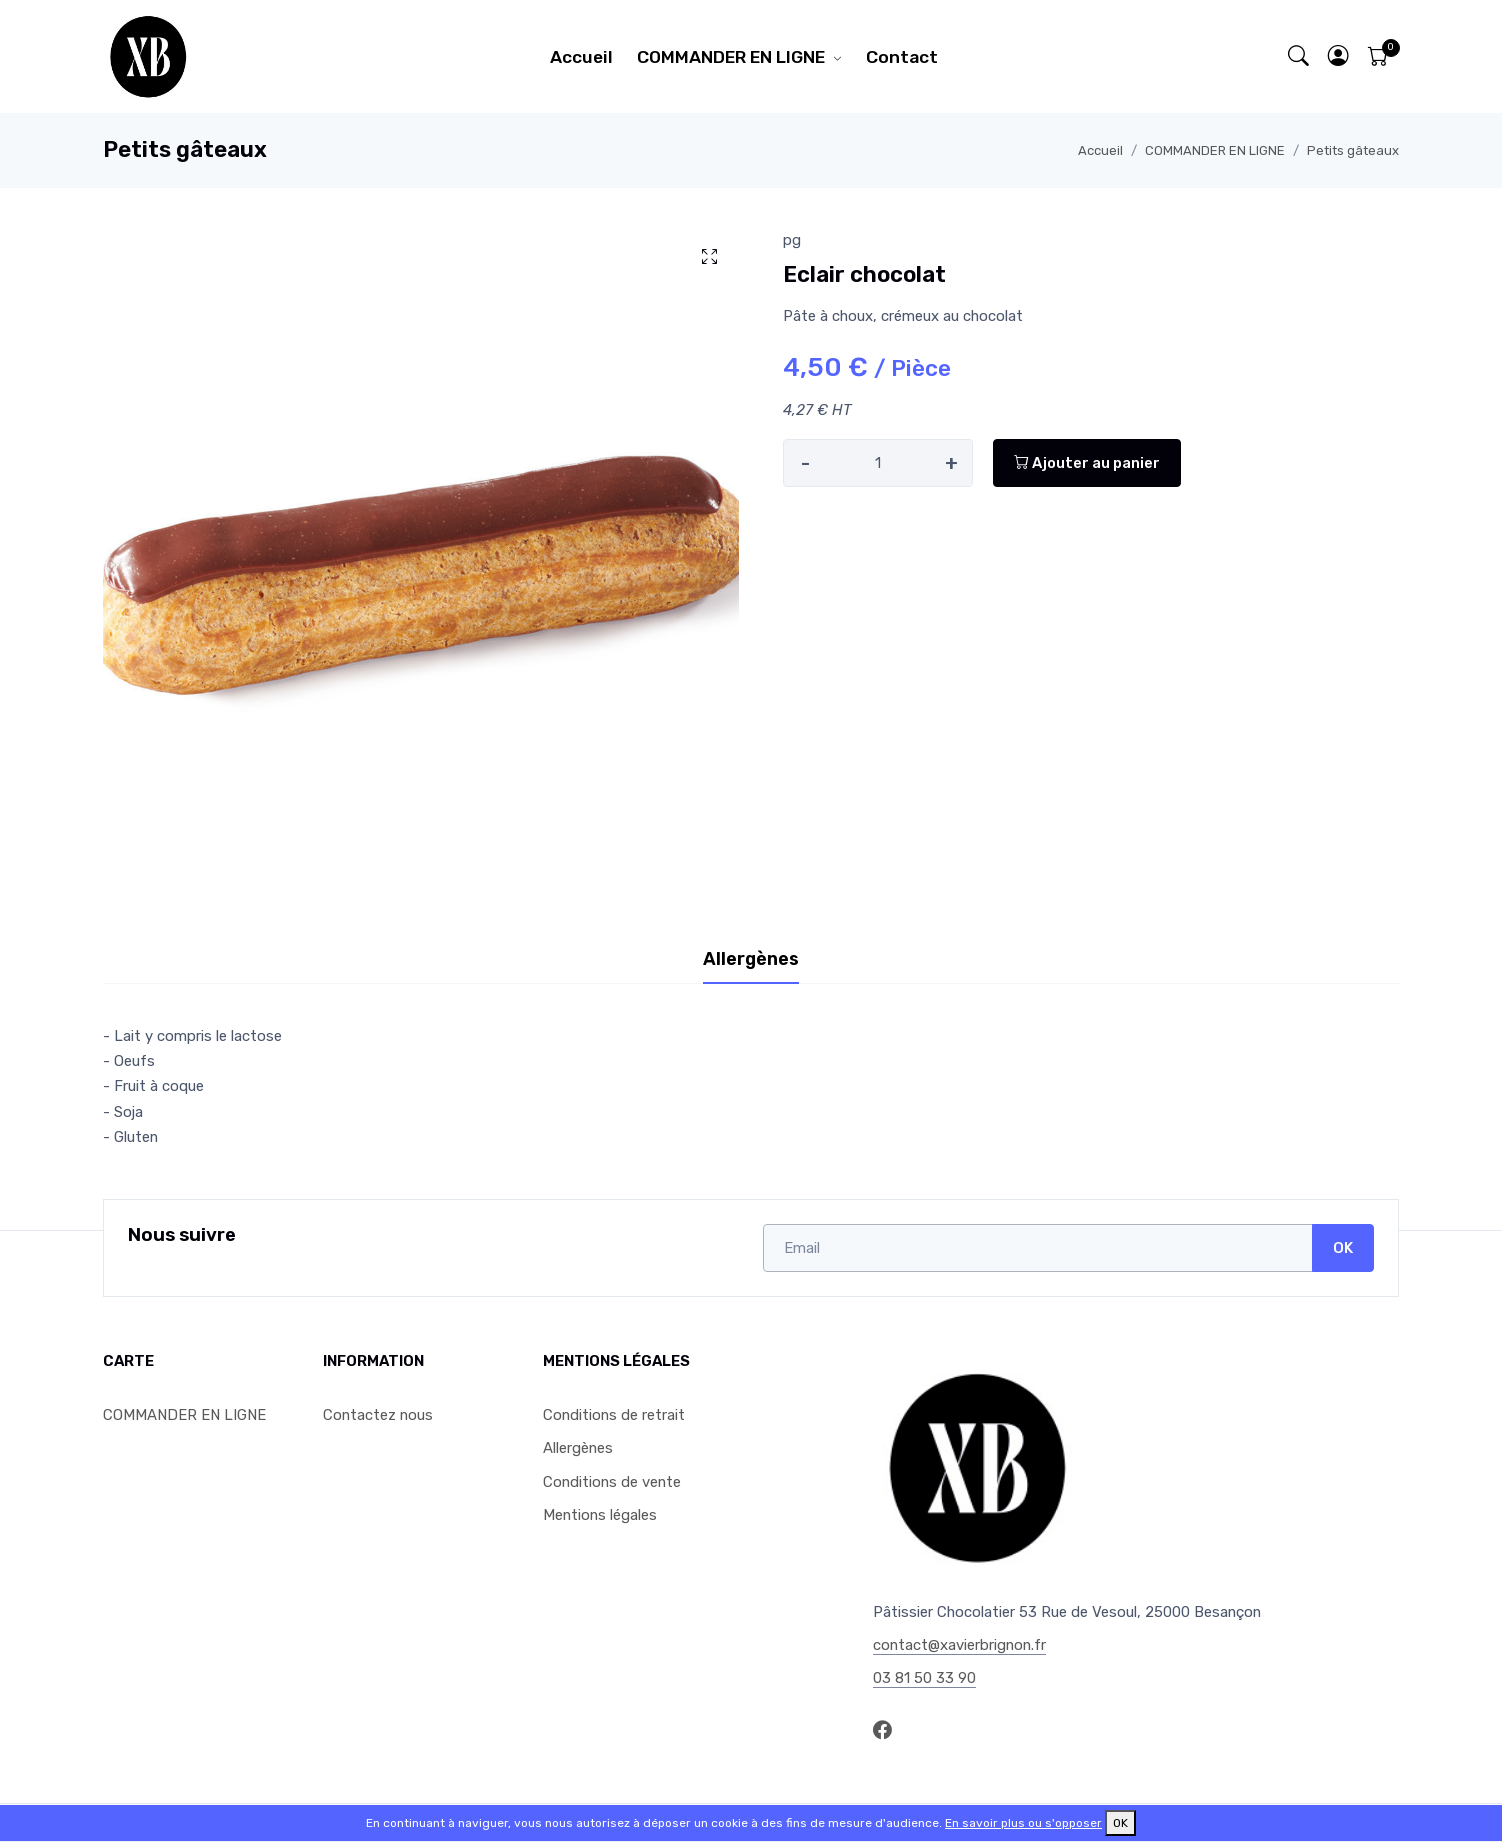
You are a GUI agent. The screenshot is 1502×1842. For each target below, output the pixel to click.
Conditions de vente (612, 1482)
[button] (1339, 56)
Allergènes (578, 1448)
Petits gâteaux (1353, 150)
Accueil (581, 57)
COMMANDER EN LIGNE (731, 57)
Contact (902, 57)
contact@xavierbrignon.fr (959, 1645)
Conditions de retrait (614, 1415)
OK (1343, 1248)
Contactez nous (378, 1415)
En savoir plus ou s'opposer (1023, 1823)
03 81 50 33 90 (924, 1678)
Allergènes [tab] (751, 959)
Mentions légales (600, 1515)
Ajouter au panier (1087, 463)
